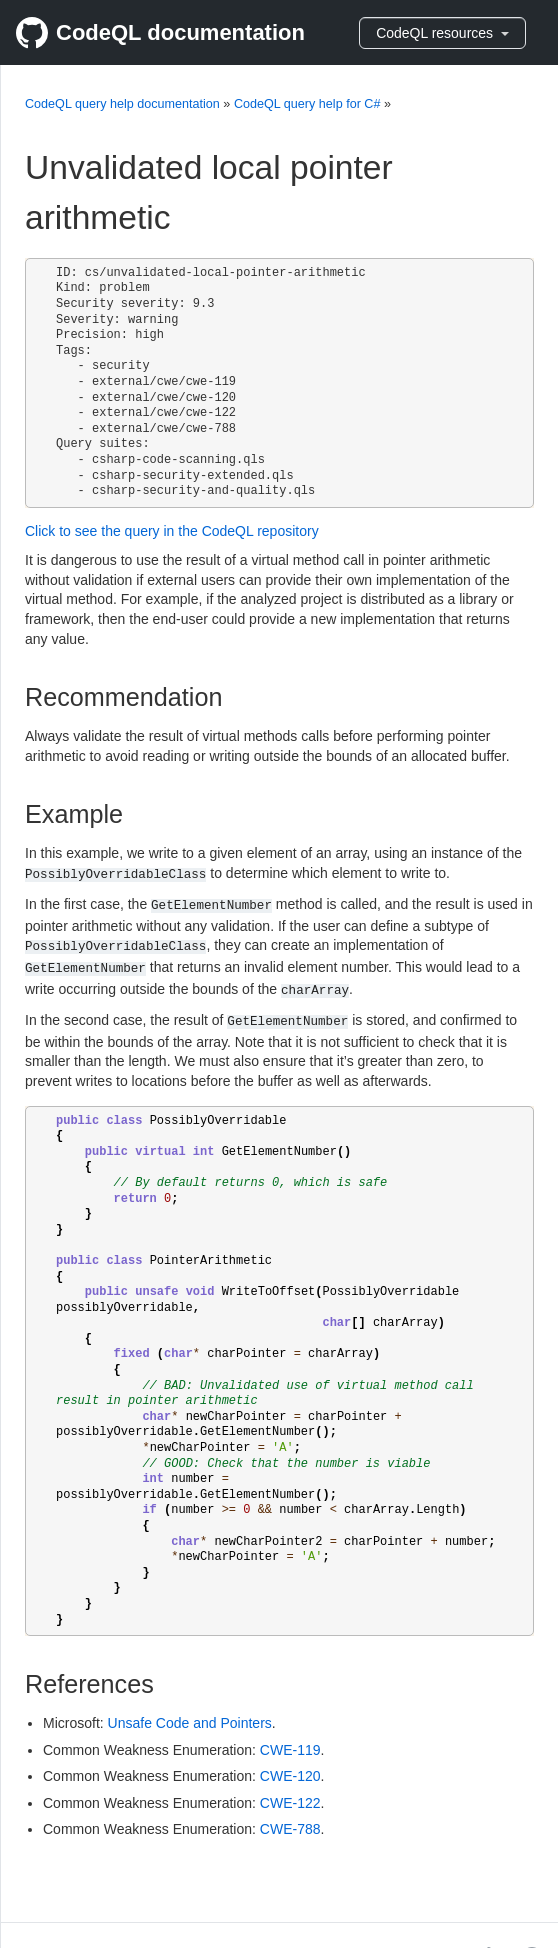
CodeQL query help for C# (307, 104)
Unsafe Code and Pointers (190, 1723)
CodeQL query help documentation (122, 104)
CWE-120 (290, 1776)
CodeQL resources (442, 33)
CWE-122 (290, 1803)
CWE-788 (290, 1829)
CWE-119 (290, 1750)
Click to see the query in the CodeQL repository (172, 531)
